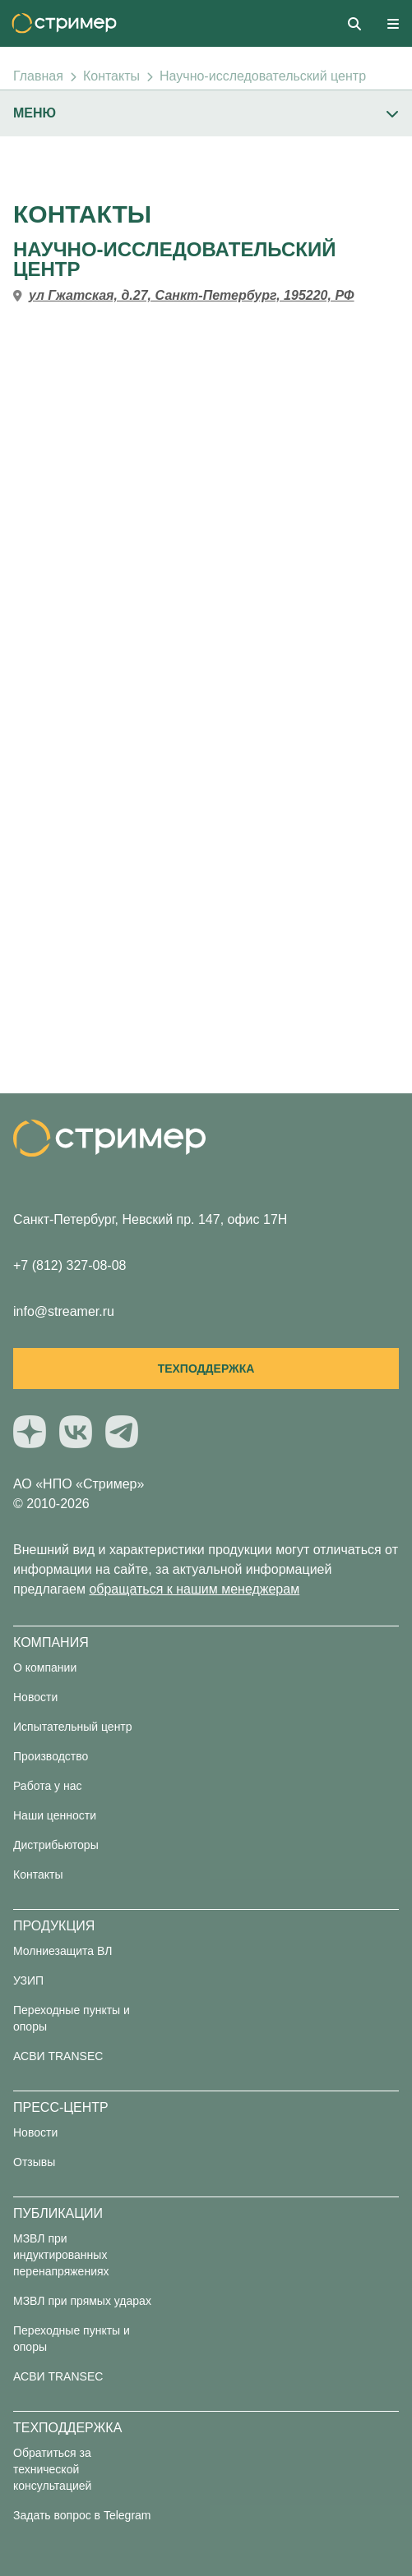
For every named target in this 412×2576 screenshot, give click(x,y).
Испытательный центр (72, 1726)
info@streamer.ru (63, 1311)
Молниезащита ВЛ (62, 1950)
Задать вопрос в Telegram (82, 2515)
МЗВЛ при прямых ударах (82, 2300)
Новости (35, 1697)
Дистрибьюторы (56, 1845)
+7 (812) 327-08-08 (69, 1265)
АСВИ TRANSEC (58, 2056)
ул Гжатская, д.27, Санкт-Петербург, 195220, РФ (191, 295)
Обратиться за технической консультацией (52, 2469)
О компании (44, 1667)
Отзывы (34, 2162)
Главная (38, 76)
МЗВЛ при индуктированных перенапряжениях (61, 2255)
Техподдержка (206, 1368)
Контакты (111, 76)
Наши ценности (54, 1815)
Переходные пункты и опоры (71, 2018)
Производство (50, 1756)
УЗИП (28, 1980)
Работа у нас (47, 1785)
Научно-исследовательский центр (263, 76)
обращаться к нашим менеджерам (194, 1589)
